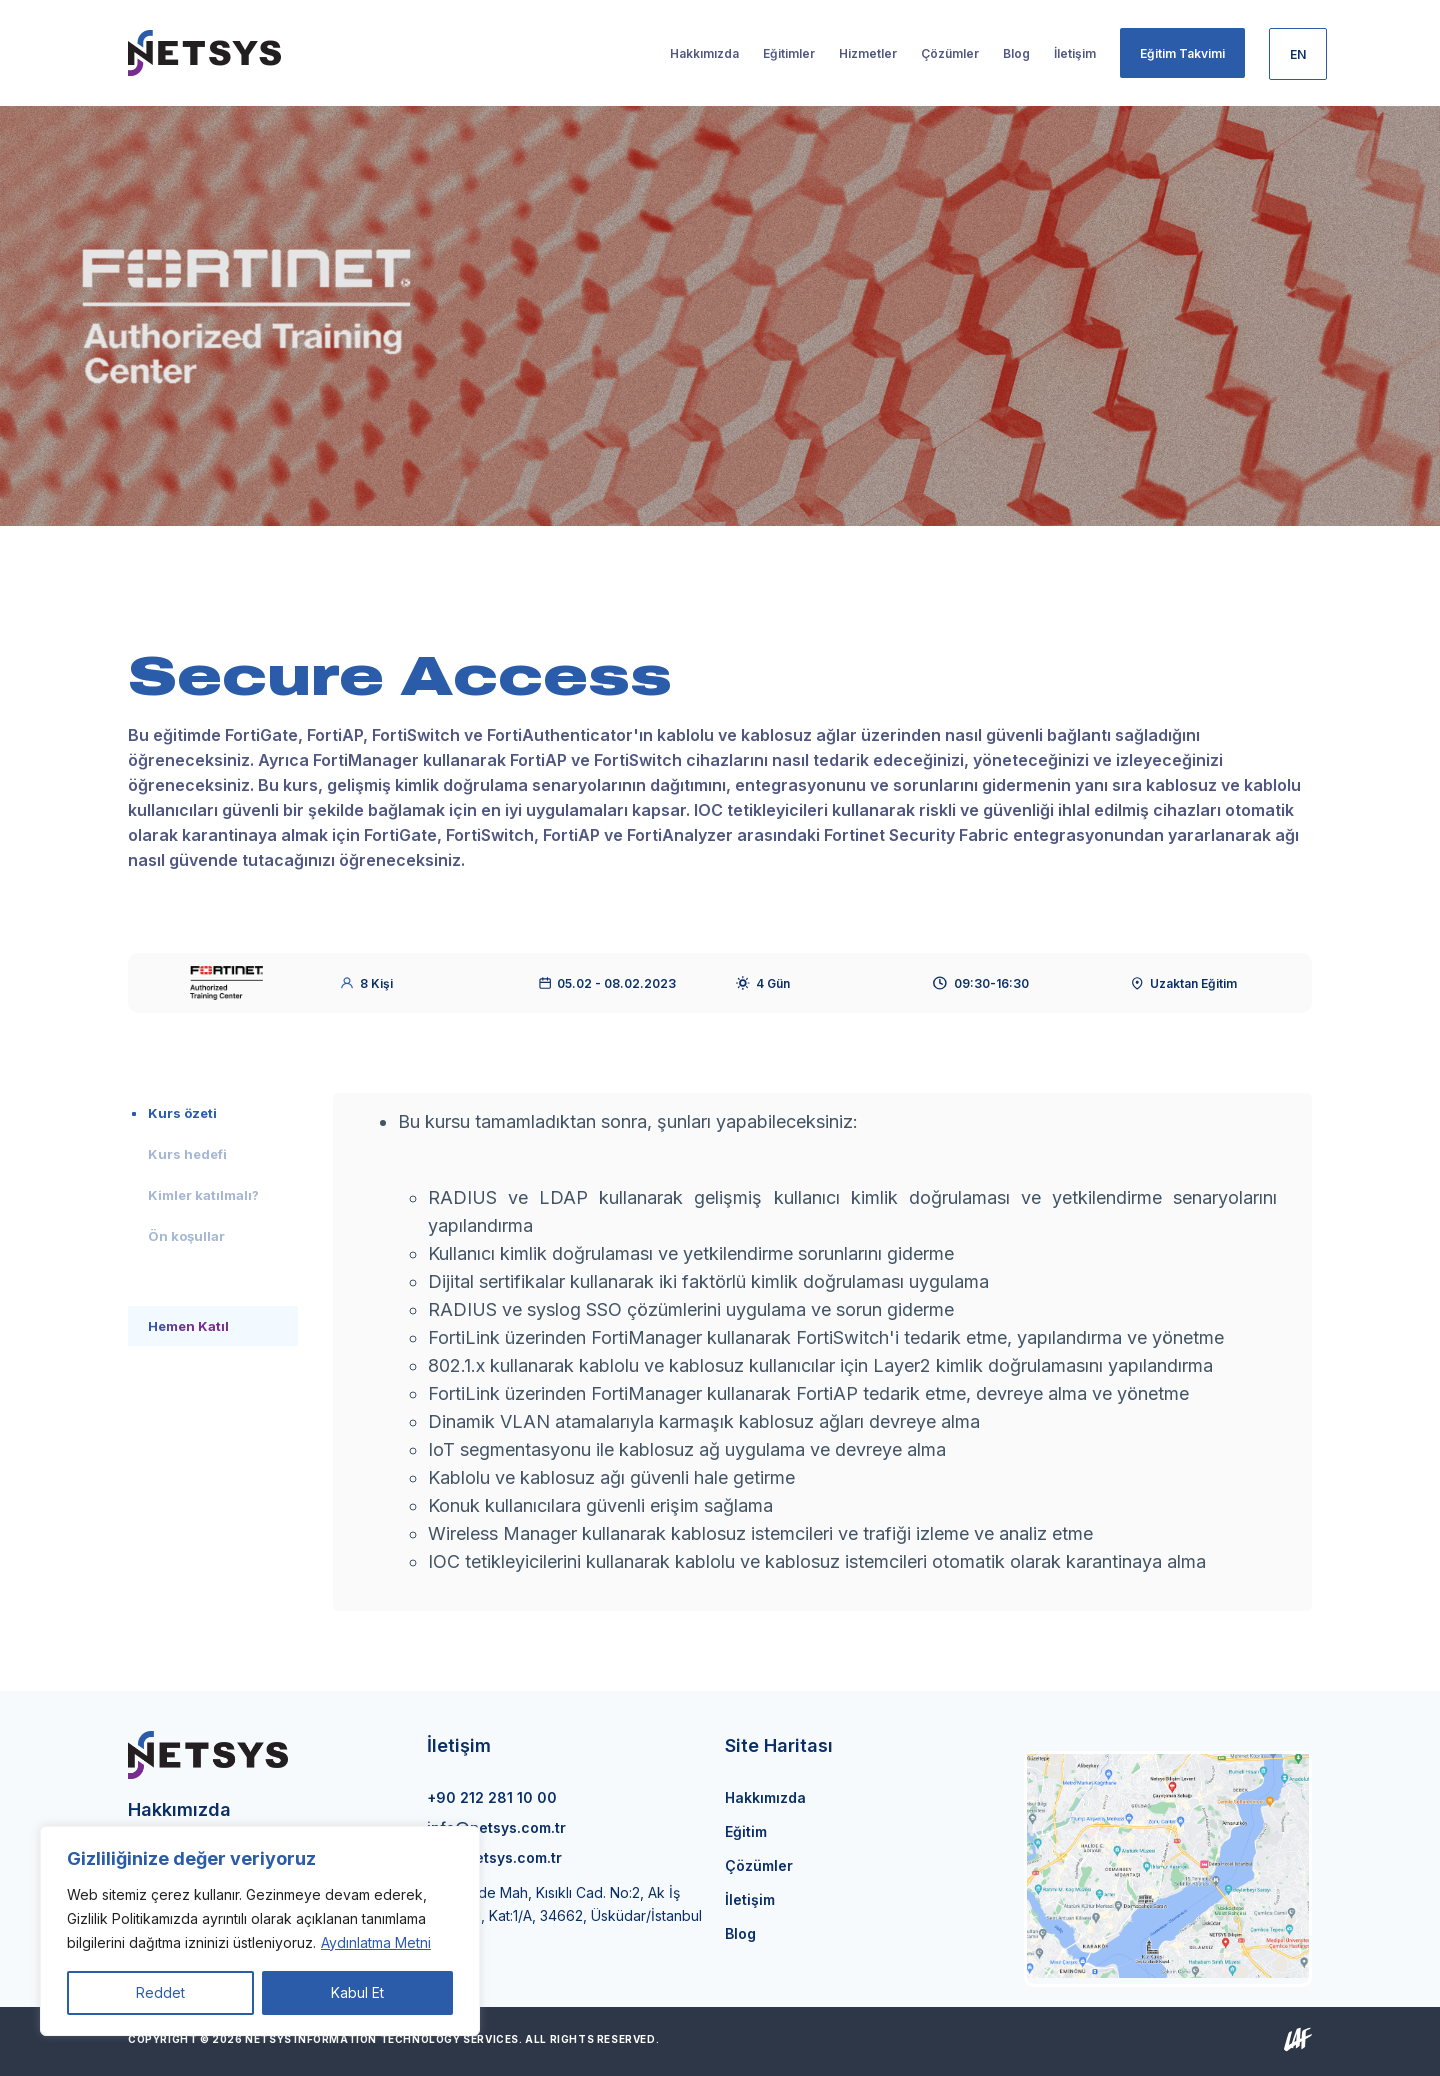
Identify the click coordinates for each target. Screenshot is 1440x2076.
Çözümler (759, 1865)
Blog (740, 1933)
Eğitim (746, 1831)
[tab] (213, 1113)
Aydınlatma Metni (376, 1942)
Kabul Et (357, 1992)
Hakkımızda (765, 1797)
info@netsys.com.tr (496, 1827)
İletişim (750, 1899)
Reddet (160, 1992)
